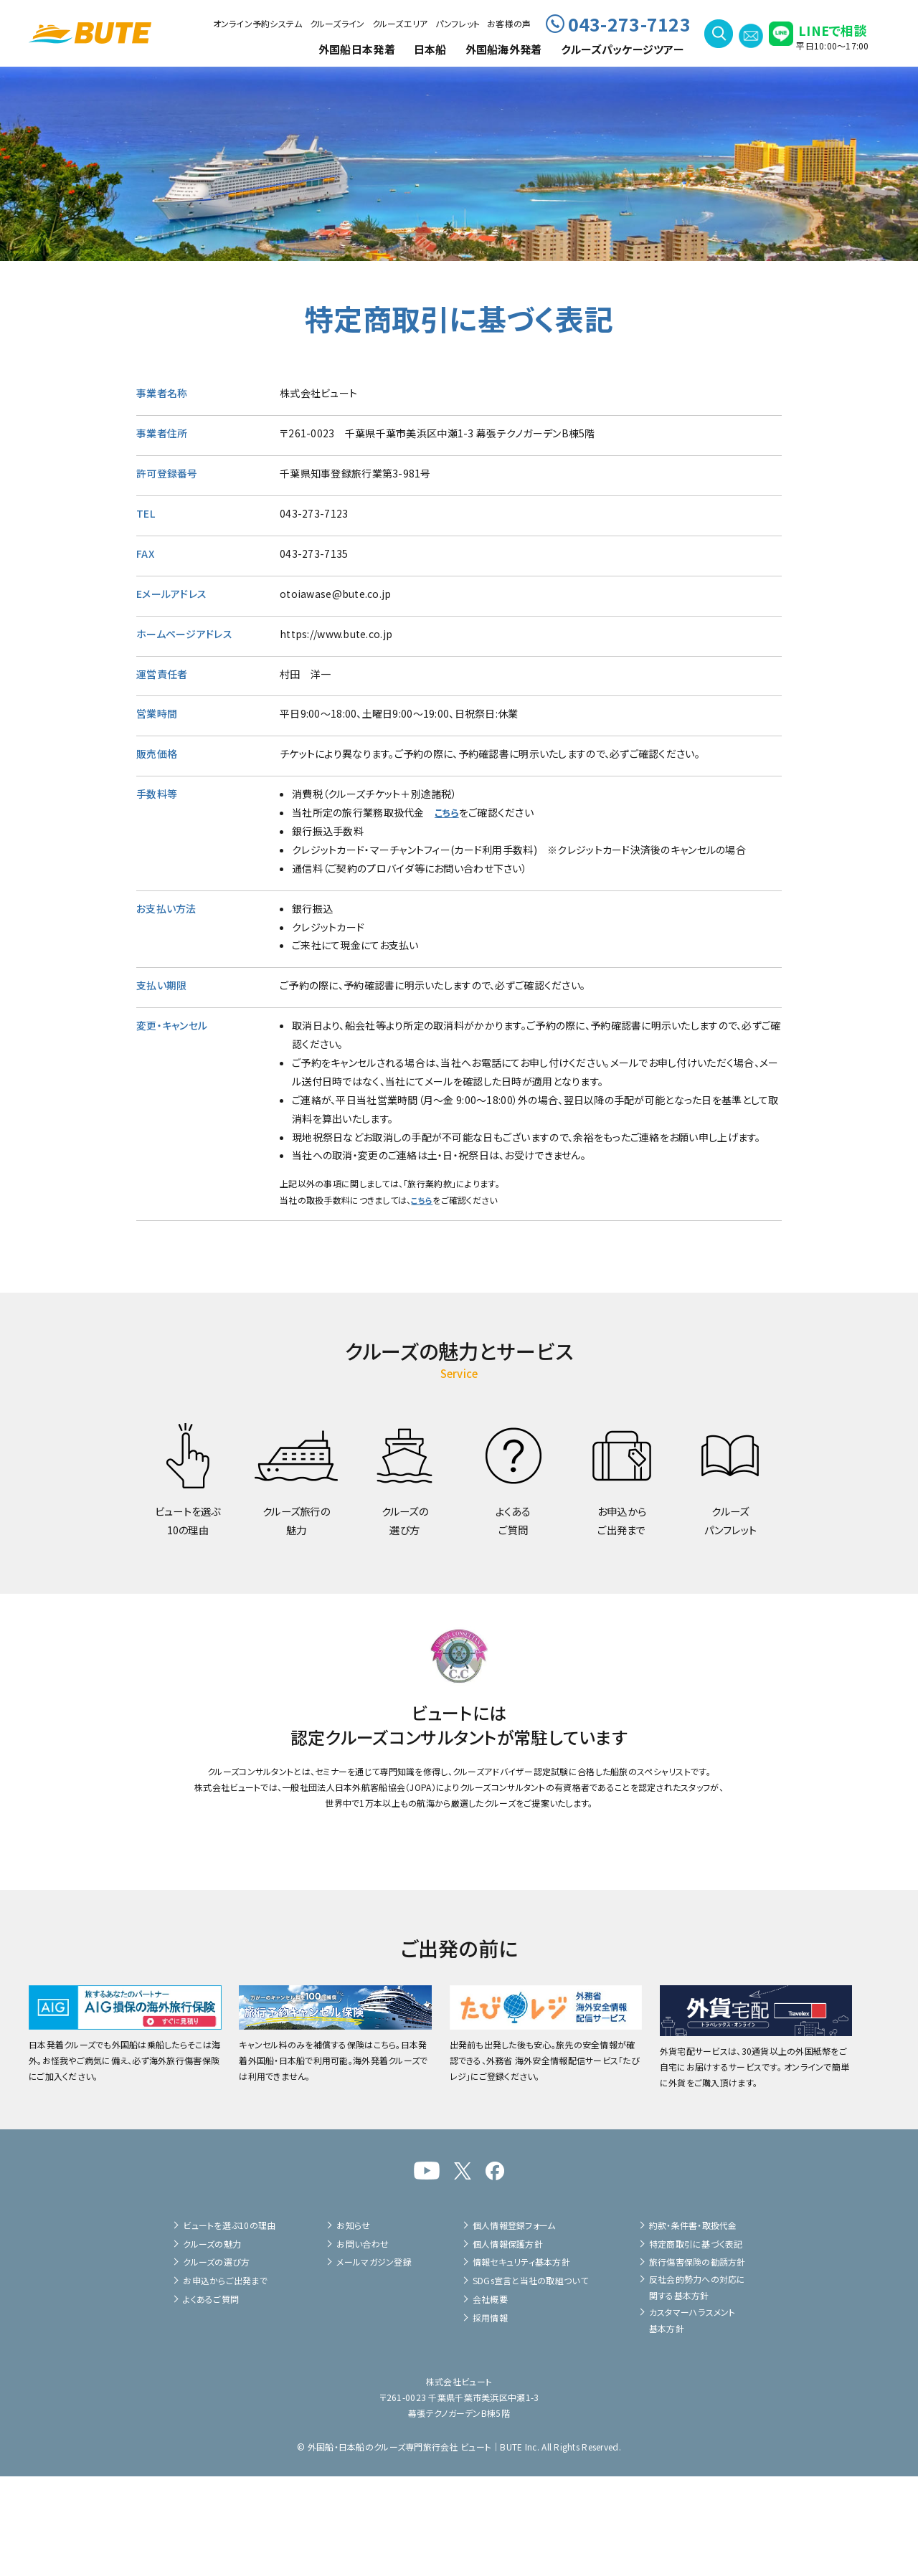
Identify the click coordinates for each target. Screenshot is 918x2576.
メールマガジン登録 (374, 2361)
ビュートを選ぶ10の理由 (229, 2325)
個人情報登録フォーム (514, 2325)
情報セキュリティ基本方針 (521, 2361)
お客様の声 (509, 23)
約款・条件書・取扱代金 (693, 2325)
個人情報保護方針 (508, 2343)
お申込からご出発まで (225, 2380)
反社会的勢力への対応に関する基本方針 (697, 2386)
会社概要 (490, 2398)
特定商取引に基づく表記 (696, 2343)
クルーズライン (337, 23)
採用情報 (490, 2417)
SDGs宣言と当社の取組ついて (530, 2380)
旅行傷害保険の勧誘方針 (697, 2361)
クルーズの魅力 (212, 2343)
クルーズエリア (400, 23)
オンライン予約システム (258, 23)
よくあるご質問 (211, 2398)
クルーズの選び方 (216, 2361)
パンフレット (458, 23)
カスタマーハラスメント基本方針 (692, 2419)
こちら (448, 812)
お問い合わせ (362, 2343)
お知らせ (353, 2325)
